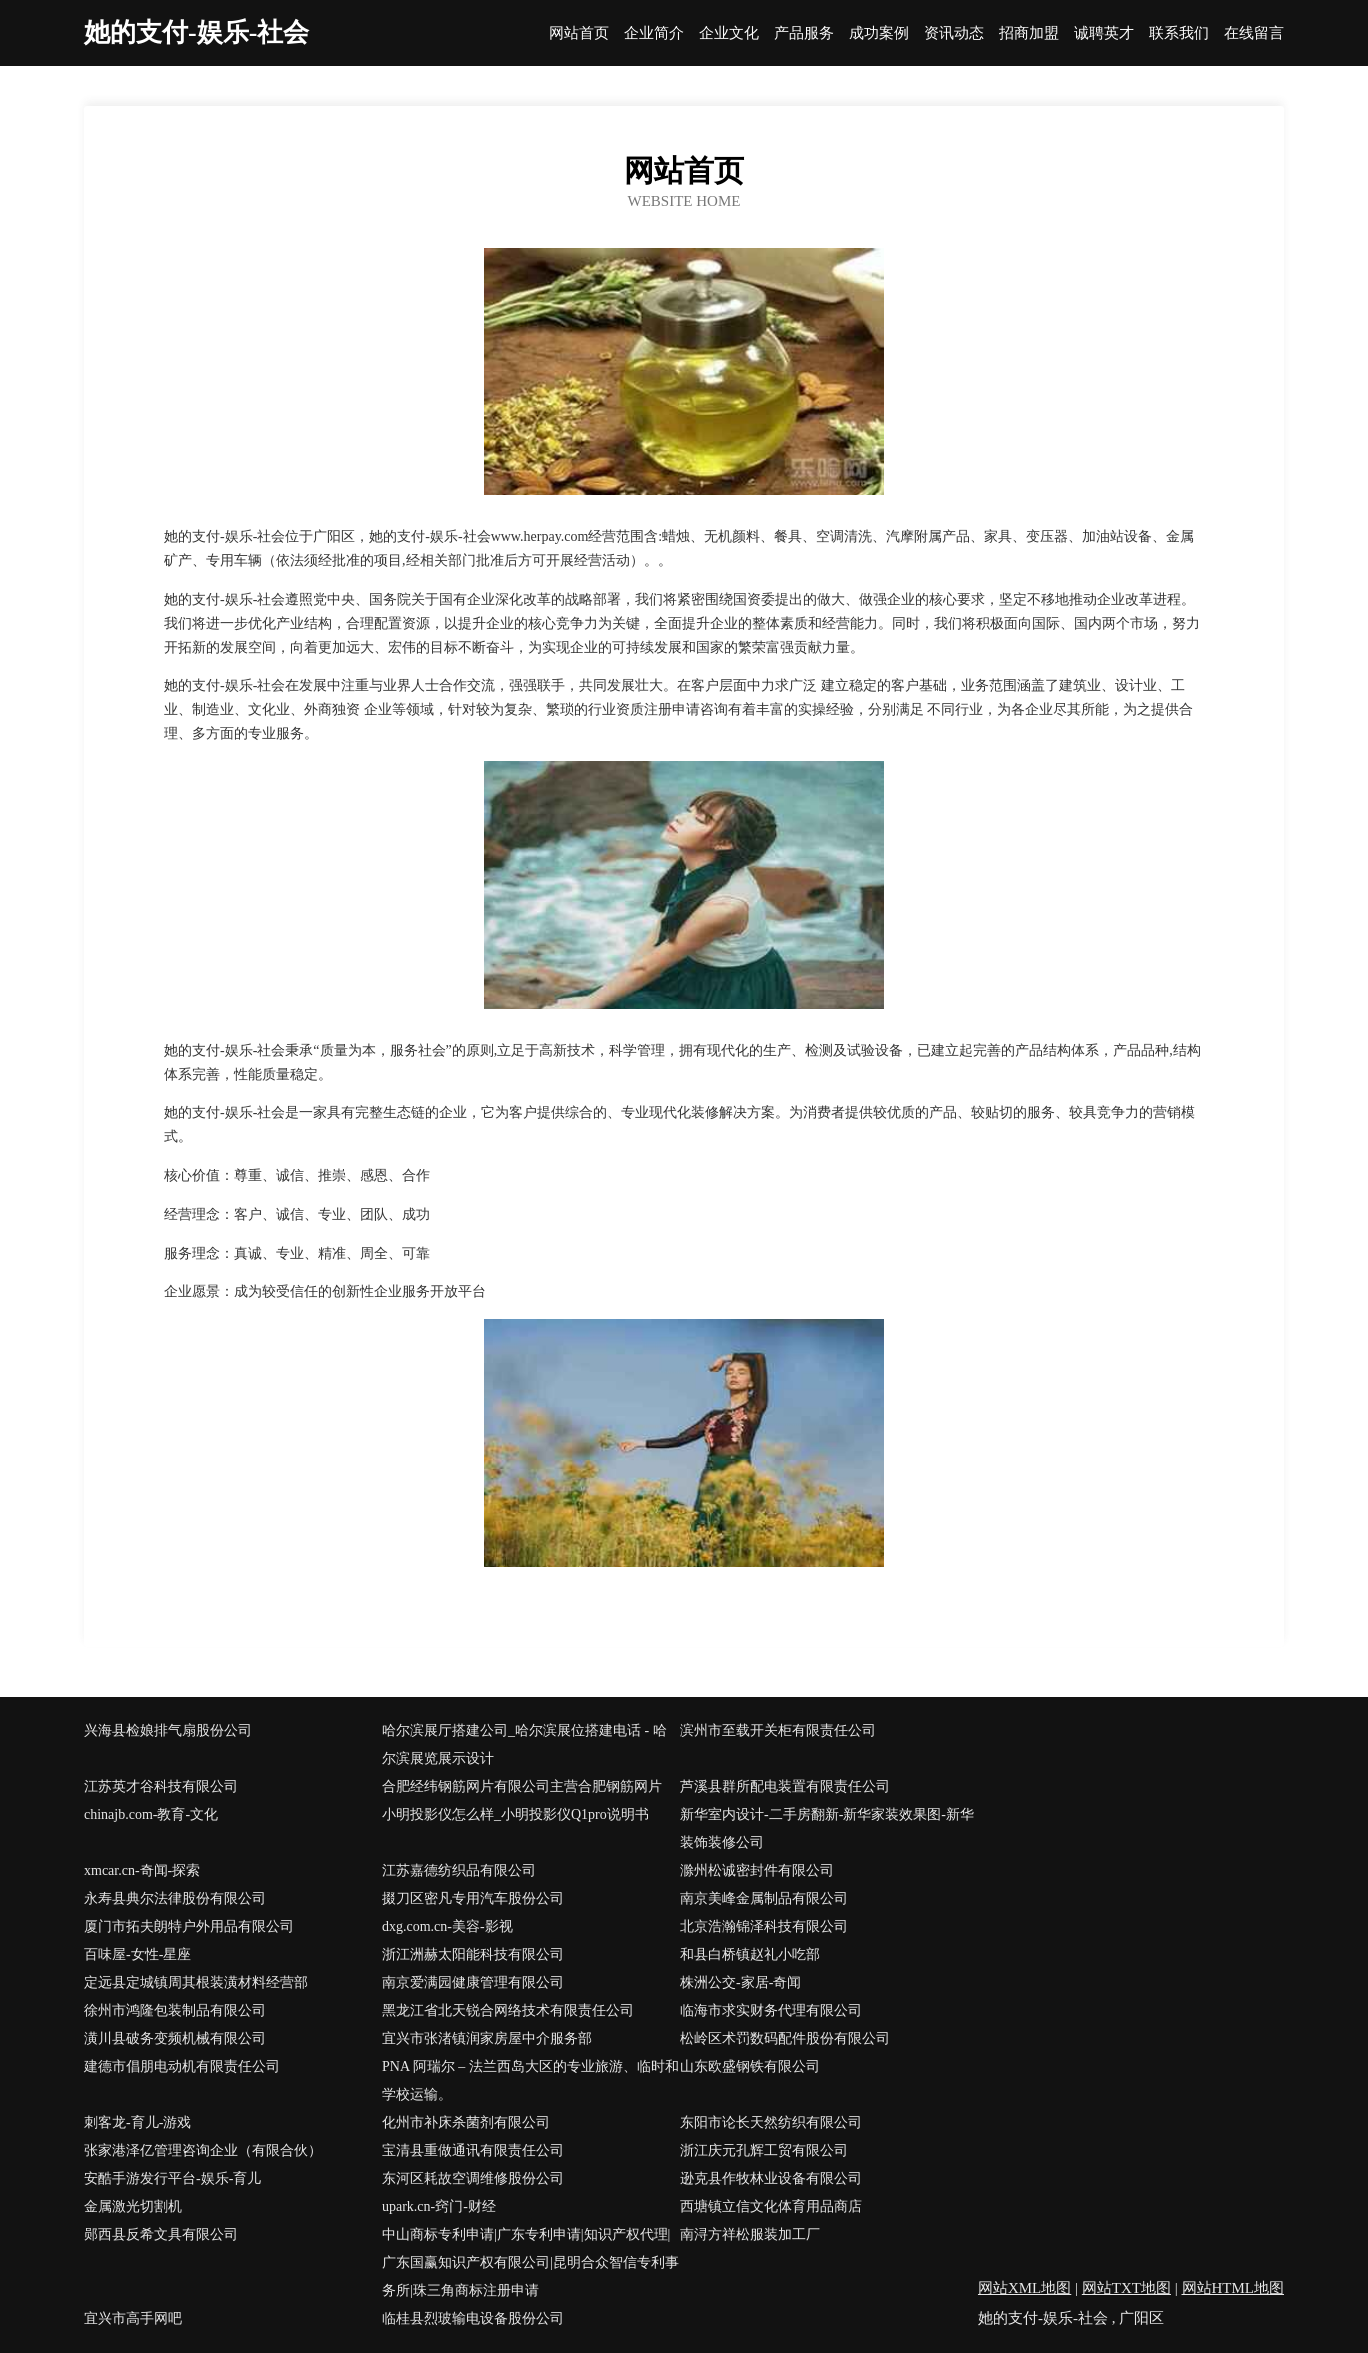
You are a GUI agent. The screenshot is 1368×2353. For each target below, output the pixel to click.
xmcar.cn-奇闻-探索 (142, 1870)
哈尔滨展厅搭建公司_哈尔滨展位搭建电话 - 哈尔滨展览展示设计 (524, 1744)
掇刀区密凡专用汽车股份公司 (473, 1898)
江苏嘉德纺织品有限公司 (459, 1870)
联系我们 (1179, 33)
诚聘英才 (1104, 33)
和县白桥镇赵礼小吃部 (750, 1954)
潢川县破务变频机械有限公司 (175, 2038)
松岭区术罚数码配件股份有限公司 (785, 2038)
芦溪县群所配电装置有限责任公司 (785, 1786)
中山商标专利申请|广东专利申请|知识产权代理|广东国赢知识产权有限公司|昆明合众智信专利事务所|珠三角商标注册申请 (530, 2262)
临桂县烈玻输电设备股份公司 (473, 2318)
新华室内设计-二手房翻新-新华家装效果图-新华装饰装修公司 (827, 1828)
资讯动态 (954, 33)
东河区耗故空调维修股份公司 (473, 2178)
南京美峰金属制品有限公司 (764, 1898)
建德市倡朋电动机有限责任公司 (182, 2066)
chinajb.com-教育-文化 (151, 1814)
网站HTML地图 (1233, 2288)
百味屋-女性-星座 (137, 1954)
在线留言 (1254, 33)
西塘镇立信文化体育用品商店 (771, 2206)
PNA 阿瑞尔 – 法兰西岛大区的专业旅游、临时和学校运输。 (530, 2080)
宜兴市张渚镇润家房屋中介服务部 (487, 2038)
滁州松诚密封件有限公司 (757, 1870)
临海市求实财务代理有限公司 (771, 2010)
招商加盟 (1029, 33)
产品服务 (804, 33)
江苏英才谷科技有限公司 (161, 1786)
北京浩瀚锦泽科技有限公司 (764, 1926)
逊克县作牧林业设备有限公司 (771, 2178)
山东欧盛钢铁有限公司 (750, 2066)
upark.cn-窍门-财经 (439, 2206)
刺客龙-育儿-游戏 (137, 2122)
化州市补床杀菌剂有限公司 (466, 2122)
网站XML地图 (1024, 2288)
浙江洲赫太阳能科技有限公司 (473, 1954)
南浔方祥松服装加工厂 (750, 2234)
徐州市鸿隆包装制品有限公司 (175, 2010)
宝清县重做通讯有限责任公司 (473, 2150)
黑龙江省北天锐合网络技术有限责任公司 (508, 2010)
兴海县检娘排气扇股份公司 (168, 1730)
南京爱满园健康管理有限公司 (473, 1982)
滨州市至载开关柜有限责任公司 (778, 1730)
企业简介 (654, 33)
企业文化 (729, 33)
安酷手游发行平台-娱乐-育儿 (172, 2178)
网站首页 (579, 33)
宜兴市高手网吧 (133, 2318)
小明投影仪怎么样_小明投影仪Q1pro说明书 (515, 1814)
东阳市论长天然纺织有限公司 (771, 2122)
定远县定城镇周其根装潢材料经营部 (196, 1982)
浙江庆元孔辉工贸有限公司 (764, 2150)
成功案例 (879, 33)
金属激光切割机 (133, 2206)
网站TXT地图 (1126, 2288)
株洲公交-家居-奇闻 (740, 1982)
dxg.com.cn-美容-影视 (447, 1926)
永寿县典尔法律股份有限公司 (175, 1898)
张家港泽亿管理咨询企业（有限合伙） (203, 2150)
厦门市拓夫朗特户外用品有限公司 (189, 1926)
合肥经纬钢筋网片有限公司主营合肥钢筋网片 (522, 1786)
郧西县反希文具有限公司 (161, 2234)
